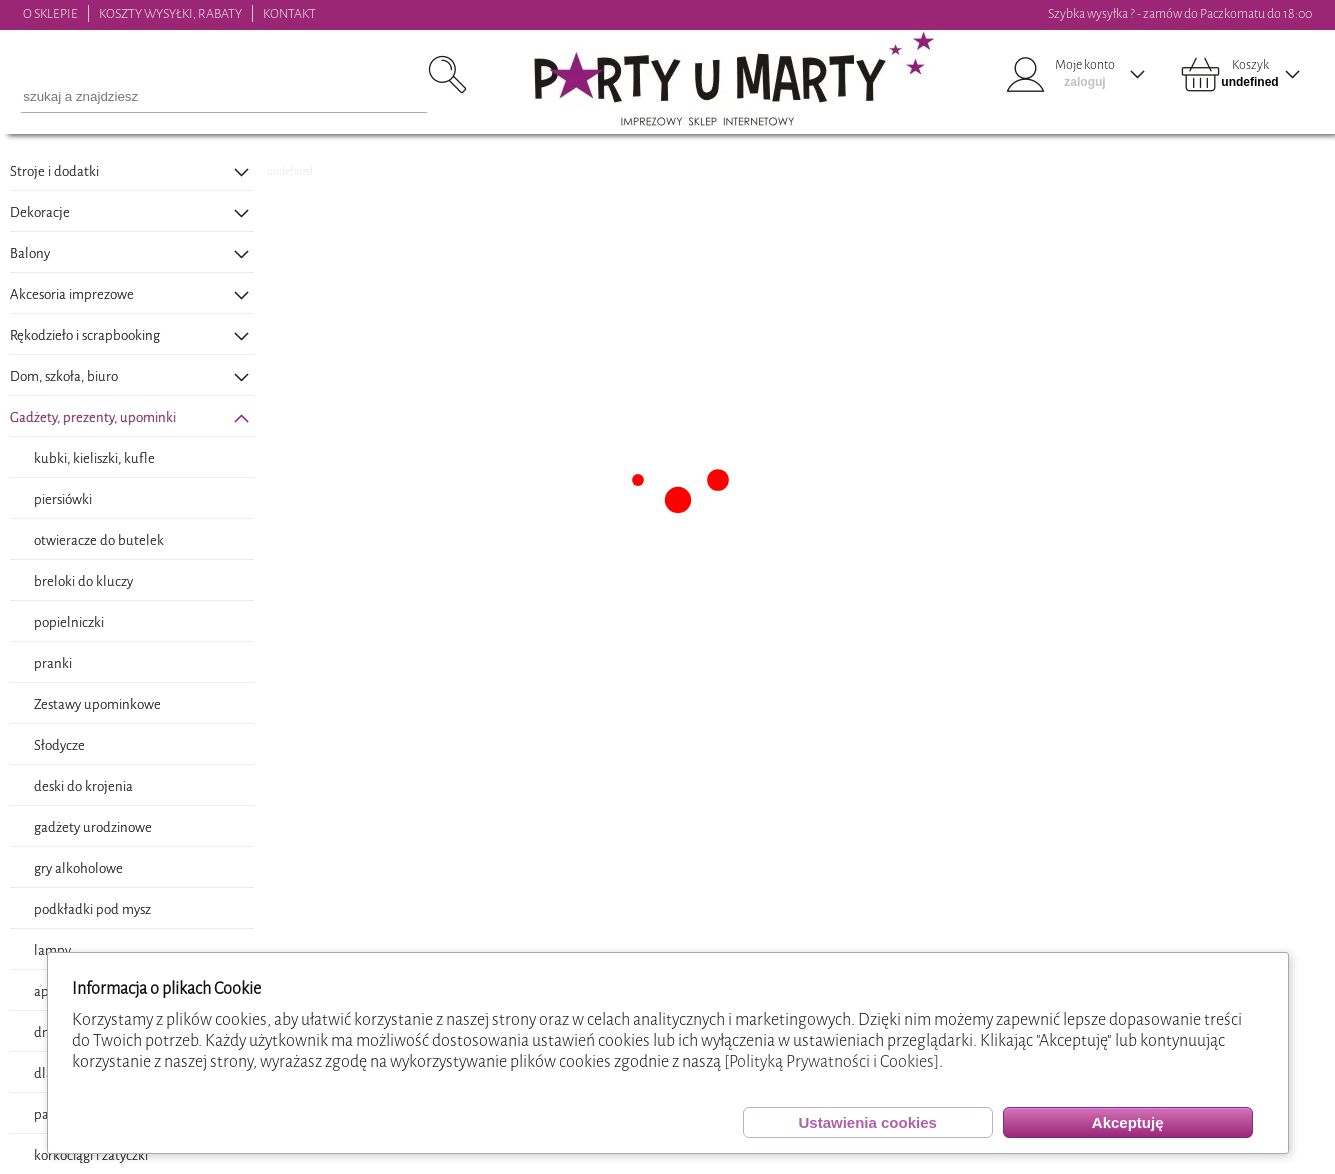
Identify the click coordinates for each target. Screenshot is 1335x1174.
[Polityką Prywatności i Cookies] (831, 1061)
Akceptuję (1128, 1122)
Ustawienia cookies (867, 1122)
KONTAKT (289, 13)
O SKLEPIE (50, 13)
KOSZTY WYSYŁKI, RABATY (170, 13)
